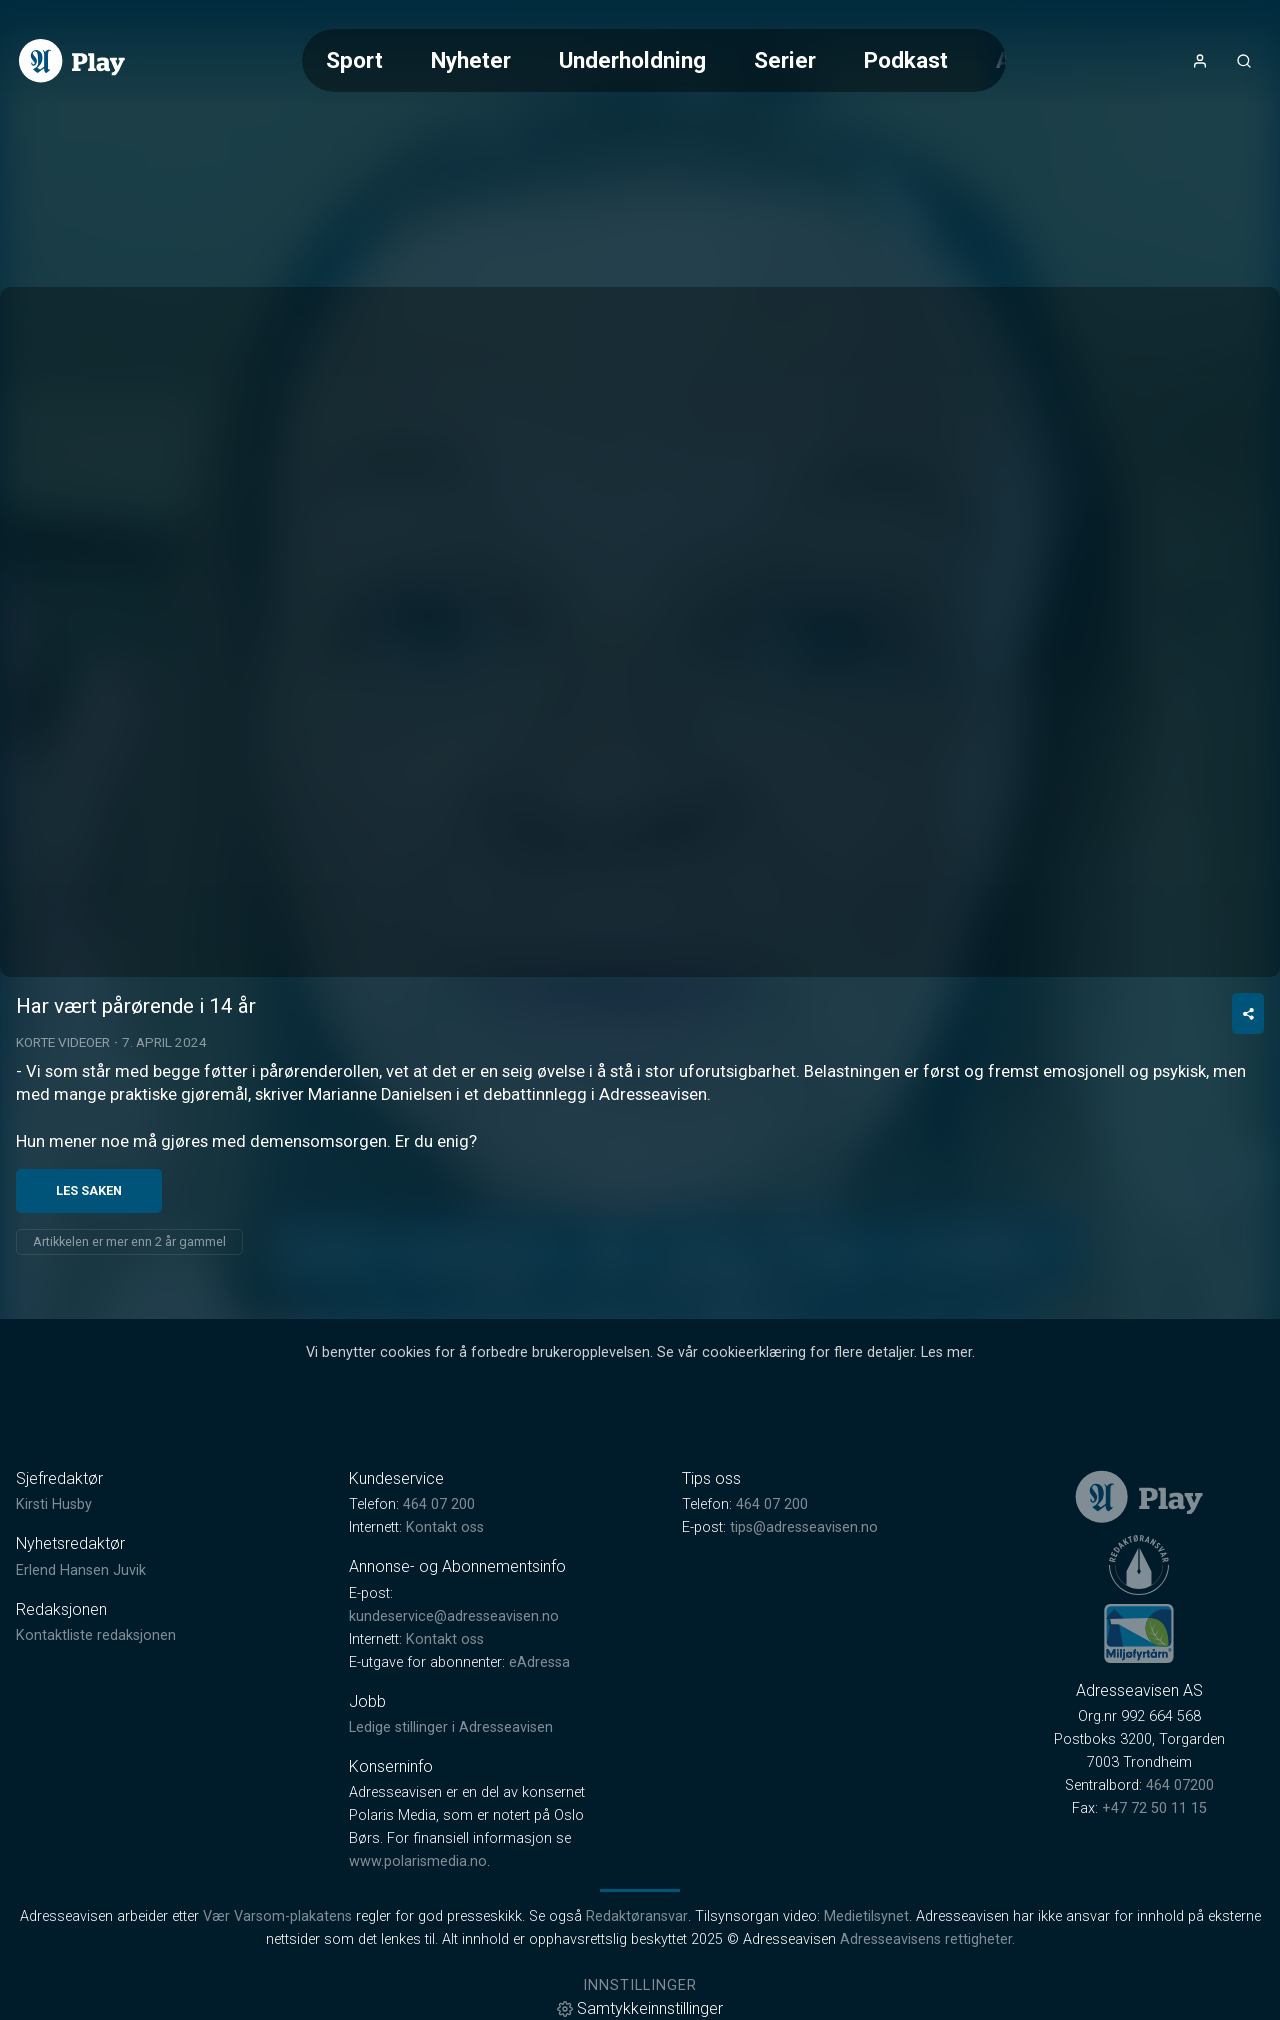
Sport (354, 60)
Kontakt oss (445, 1527)
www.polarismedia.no (418, 1861)
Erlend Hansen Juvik (81, 1570)
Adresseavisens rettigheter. (927, 1939)
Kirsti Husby (54, 1504)
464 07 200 (439, 1504)
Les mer (946, 1352)
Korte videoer (63, 1042)
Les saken (89, 1190)
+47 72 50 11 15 (1154, 1808)
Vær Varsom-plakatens (277, 1916)
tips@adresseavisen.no (804, 1527)
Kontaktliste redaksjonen (96, 1635)
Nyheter (471, 60)
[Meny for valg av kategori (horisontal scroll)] (654, 60)
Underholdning (632, 60)
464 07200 (1180, 1785)
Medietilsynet (866, 1916)
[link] (72, 61)
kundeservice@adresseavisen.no (454, 1616)
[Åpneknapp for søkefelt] (1244, 61)
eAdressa (539, 1662)
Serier (785, 60)
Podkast (906, 60)
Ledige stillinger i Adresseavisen (451, 1727)
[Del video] (1248, 1013)
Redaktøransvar (637, 1916)
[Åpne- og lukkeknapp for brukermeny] (1200, 61)
